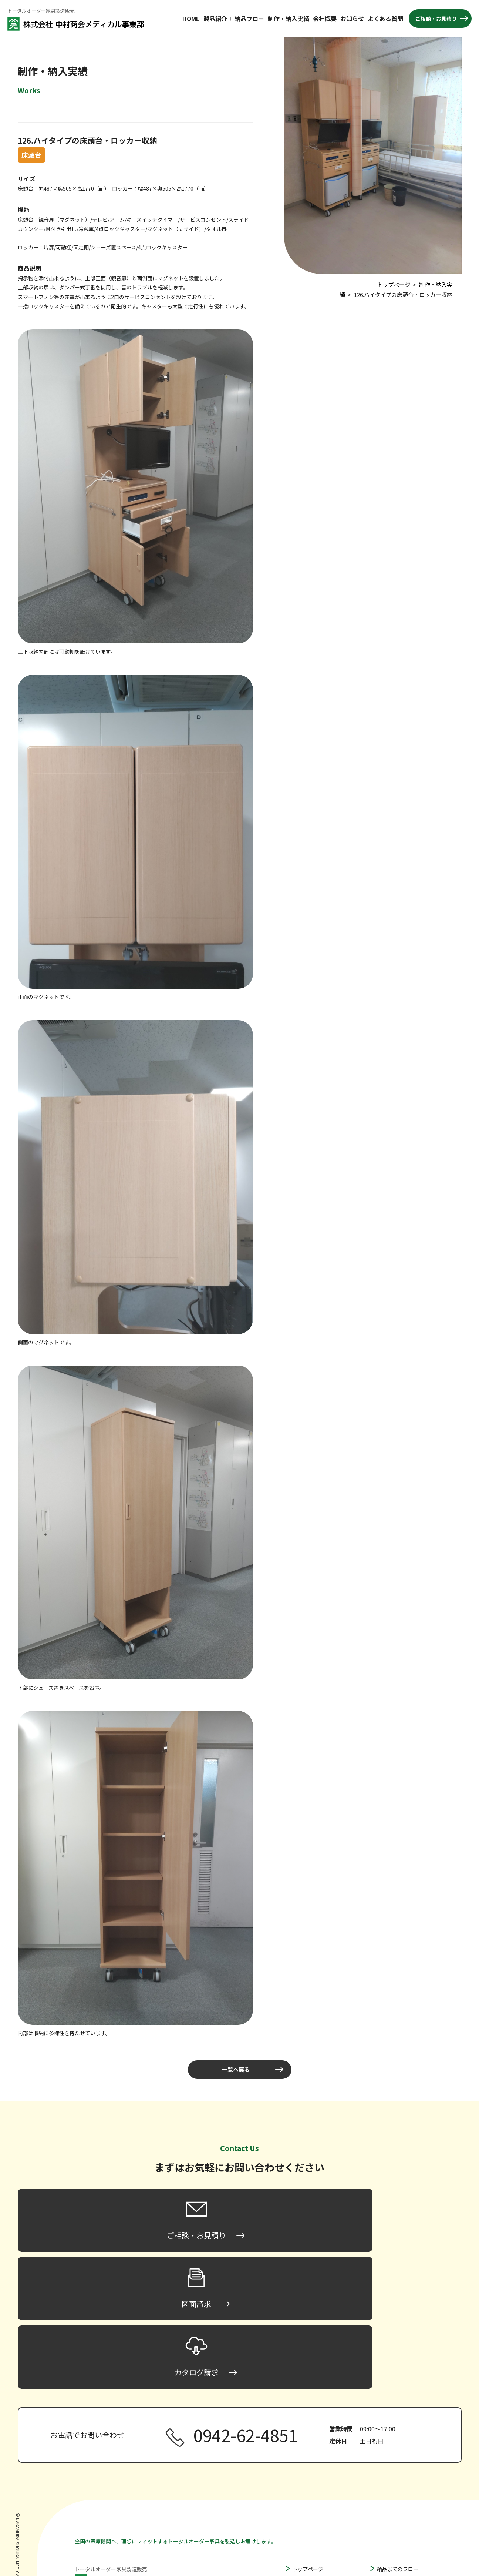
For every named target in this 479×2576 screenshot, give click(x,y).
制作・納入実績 (288, 18)
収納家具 (302, 2519)
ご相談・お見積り (436, 18)
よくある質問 (385, 18)
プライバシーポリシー (403, 2532)
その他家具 (305, 2530)
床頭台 (300, 2454)
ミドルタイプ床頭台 (323, 2474)
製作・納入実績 (395, 2454)
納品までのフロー (397, 2442)
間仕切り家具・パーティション (328, 2508)
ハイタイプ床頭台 (320, 2485)
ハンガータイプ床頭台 (326, 2496)
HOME (191, 18)
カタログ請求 (392, 2521)
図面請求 (387, 2509)
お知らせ (352, 18)
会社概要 (325, 18)
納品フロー (249, 18)
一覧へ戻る (236, 2069)
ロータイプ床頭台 (320, 2463)
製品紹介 (215, 18)
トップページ (307, 2442)
